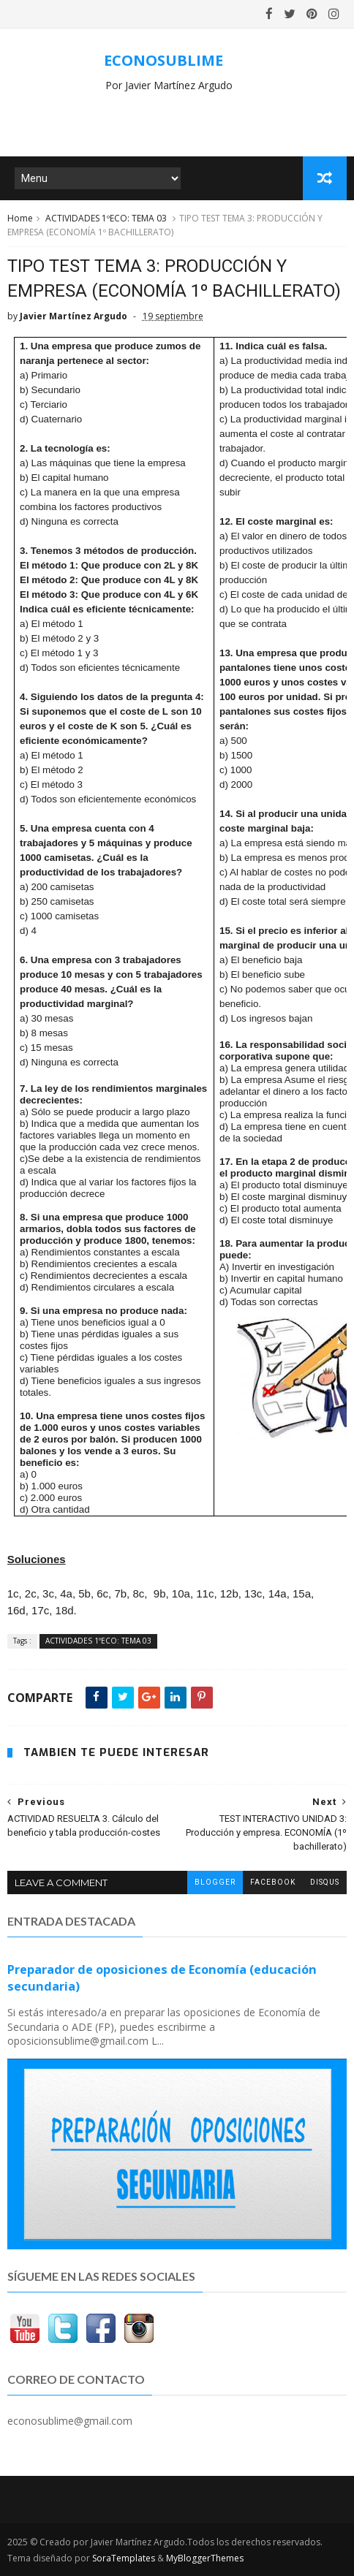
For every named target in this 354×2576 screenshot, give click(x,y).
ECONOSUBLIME (163, 60)
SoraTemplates (123, 2558)
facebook (272, 1882)
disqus (324, 1882)
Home (20, 218)
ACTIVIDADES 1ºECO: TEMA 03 (106, 218)
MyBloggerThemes (205, 2558)
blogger (215, 1882)
